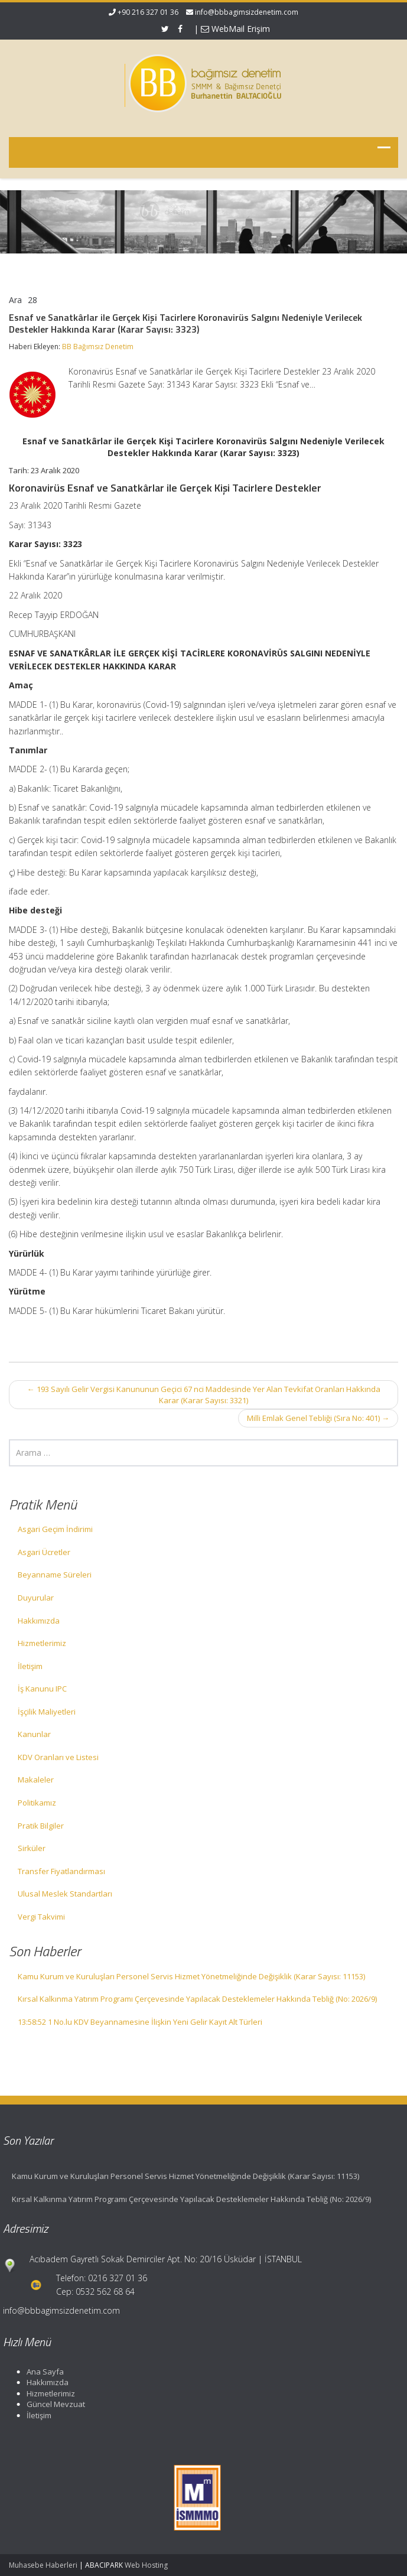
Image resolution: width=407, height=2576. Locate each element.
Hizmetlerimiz (42, 1643)
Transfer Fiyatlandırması (61, 1871)
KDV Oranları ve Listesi (58, 1757)
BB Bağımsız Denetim (98, 346)
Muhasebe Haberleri (43, 2565)
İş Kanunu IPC (42, 1688)
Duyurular (36, 1597)
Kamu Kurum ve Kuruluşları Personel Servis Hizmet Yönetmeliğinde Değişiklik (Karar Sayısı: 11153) (191, 1976)
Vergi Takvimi (41, 1916)
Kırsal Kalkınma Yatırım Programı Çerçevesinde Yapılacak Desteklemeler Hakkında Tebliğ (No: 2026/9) (197, 1998)
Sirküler (31, 1848)
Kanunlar (34, 1734)
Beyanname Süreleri (55, 1574)
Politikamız (37, 1802)
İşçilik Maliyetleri (47, 1711)
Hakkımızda (39, 1620)
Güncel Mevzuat (51, 2404)
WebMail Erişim (235, 28)
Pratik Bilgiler (41, 1825)
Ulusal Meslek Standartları (65, 1893)
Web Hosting (146, 2565)
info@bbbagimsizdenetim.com (246, 12)
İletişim (30, 1666)
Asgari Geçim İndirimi (55, 1529)
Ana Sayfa (41, 2371)
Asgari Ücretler (44, 1552)
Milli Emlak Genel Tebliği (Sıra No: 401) (318, 1418)
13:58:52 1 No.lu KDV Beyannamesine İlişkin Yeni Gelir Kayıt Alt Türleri (140, 2021)
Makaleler (36, 1779)
